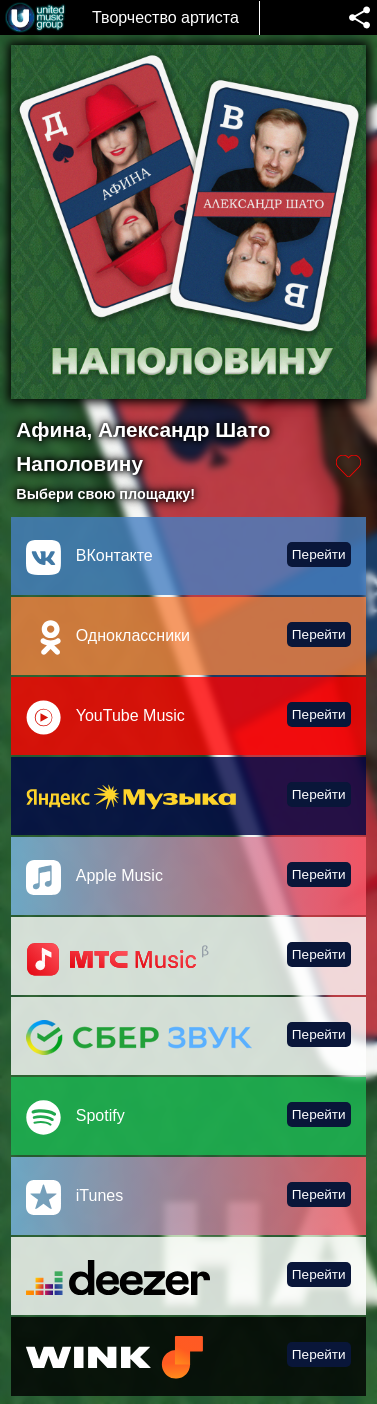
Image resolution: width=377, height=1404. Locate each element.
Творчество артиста (165, 17)
